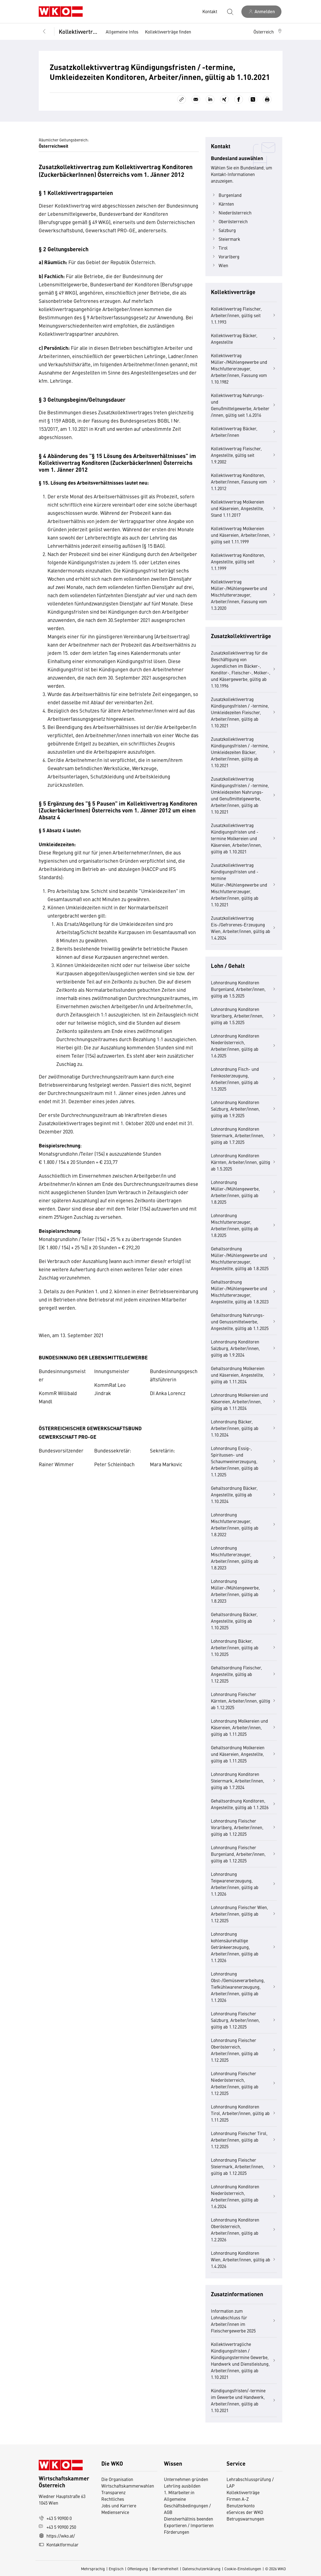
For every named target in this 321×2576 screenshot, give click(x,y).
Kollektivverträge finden (168, 32)
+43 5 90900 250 (57, 2527)
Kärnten (222, 204)
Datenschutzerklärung (201, 2568)
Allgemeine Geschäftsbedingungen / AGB (187, 2505)
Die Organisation (117, 2479)
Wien (219, 265)
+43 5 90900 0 (55, 2518)
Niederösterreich (231, 212)
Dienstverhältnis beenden (188, 2519)
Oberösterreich (229, 221)
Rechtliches (112, 2499)
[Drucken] (267, 99)
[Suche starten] (230, 11)
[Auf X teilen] (253, 99)
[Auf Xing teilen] (224, 99)
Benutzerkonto (241, 2505)
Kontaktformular (59, 2544)
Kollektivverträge (78, 31)
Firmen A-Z (238, 2499)
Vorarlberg (225, 256)
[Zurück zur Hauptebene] (44, 31)
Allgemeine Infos (122, 32)
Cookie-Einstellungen (242, 2568)
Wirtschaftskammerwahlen (127, 2486)
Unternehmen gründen (186, 2479)
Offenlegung (137, 2568)
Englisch (116, 2568)
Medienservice (115, 2512)
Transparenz (113, 2492)
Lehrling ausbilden (182, 2486)
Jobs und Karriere (118, 2505)
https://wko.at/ (57, 2536)
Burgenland (226, 195)
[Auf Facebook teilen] (238, 99)
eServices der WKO (245, 2512)
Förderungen (176, 2532)
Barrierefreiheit (165, 2568)
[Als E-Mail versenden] (195, 99)
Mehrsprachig (93, 2568)
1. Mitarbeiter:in (179, 2492)
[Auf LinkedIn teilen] (210, 99)
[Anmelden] (261, 11)
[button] (268, 31)
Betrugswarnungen (246, 2519)
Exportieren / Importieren (189, 2525)
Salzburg (223, 230)
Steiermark (225, 239)
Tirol (219, 248)
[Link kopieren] (181, 99)
